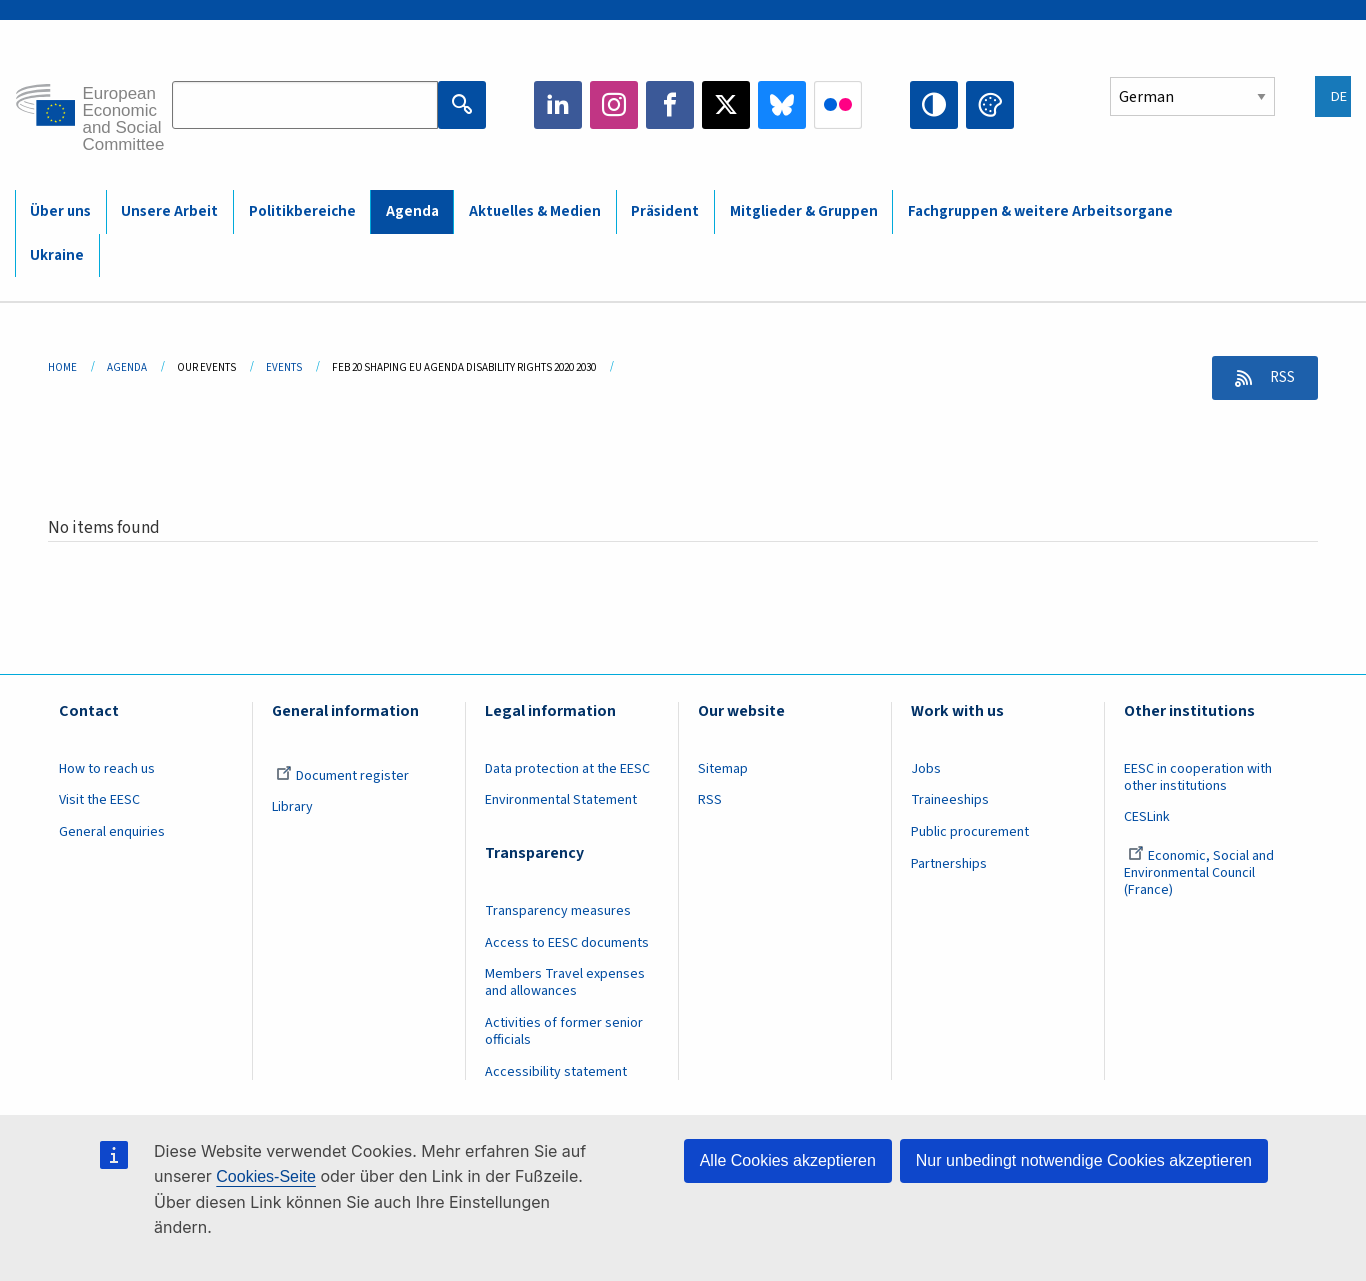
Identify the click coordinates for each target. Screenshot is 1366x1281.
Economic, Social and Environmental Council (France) (1199, 873)
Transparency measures (558, 911)
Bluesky (782, 105)
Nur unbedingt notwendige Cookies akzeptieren (1084, 1160)
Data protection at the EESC (567, 769)
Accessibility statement (556, 1072)
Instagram (614, 105)
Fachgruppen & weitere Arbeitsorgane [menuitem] (1040, 211)
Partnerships (949, 864)
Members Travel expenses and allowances (565, 982)
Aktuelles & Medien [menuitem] (535, 211)
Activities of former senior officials (564, 1031)
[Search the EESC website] (305, 105)
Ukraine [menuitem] (57, 255)
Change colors (990, 105)
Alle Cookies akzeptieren (788, 1160)
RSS (1277, 378)
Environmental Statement (561, 800)
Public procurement (970, 832)
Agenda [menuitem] (412, 211)
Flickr (838, 105)
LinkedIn (558, 105)
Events (284, 367)
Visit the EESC (99, 800)
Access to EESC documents (567, 943)
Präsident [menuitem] (665, 211)
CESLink (1147, 817)
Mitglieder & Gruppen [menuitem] (804, 211)
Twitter (726, 105)
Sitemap (723, 769)
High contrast (934, 105)
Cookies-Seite (266, 1176)
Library (292, 807)
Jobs (926, 769)
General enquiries (112, 832)
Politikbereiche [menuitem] (302, 211)
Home (62, 367)
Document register (342, 776)
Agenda (127, 367)
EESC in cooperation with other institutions (1198, 777)
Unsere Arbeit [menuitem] (169, 211)
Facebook (670, 105)
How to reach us (107, 769)
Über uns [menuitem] (60, 211)
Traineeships (950, 800)
